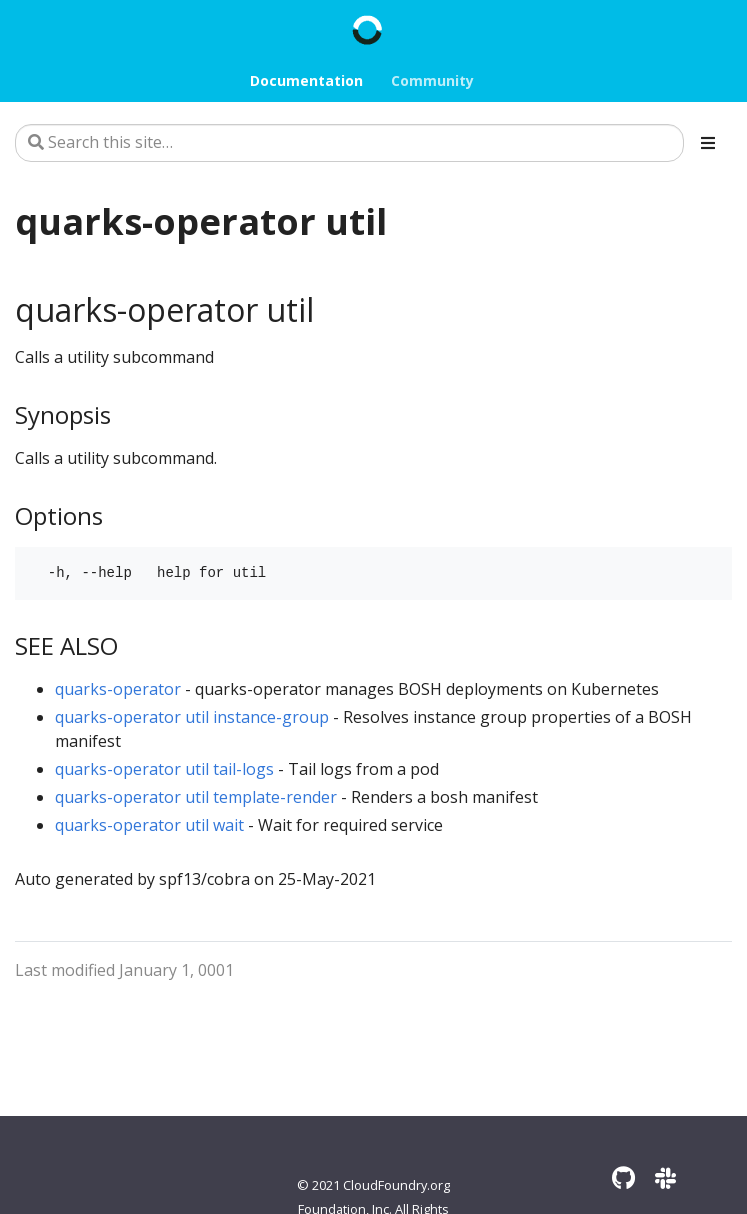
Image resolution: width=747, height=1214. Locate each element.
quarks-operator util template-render (196, 797)
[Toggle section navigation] (708, 143)
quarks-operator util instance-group (192, 717)
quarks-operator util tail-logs (164, 769)
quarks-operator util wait (149, 825)
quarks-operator (118, 689)
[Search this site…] (349, 143)
